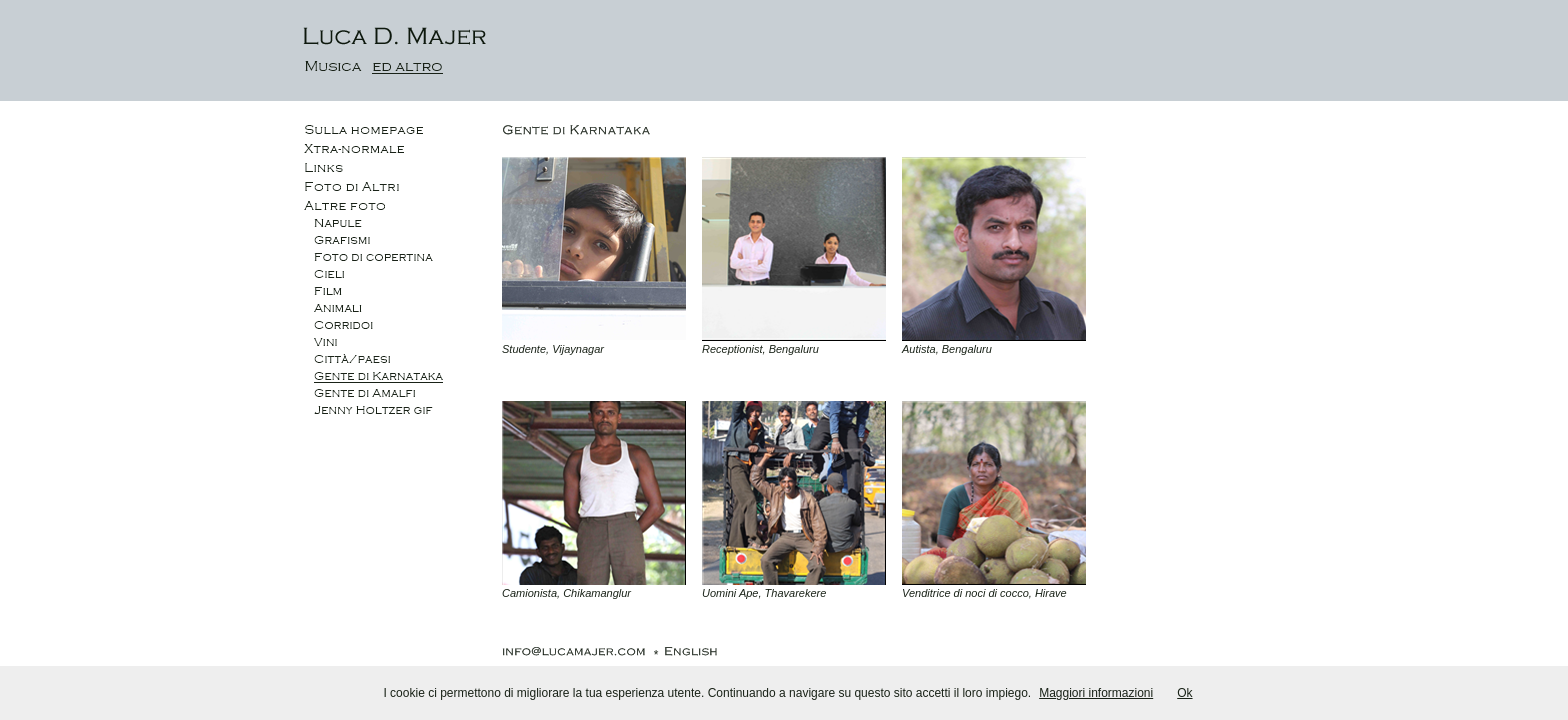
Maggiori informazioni (1096, 693)
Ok (1184, 693)
